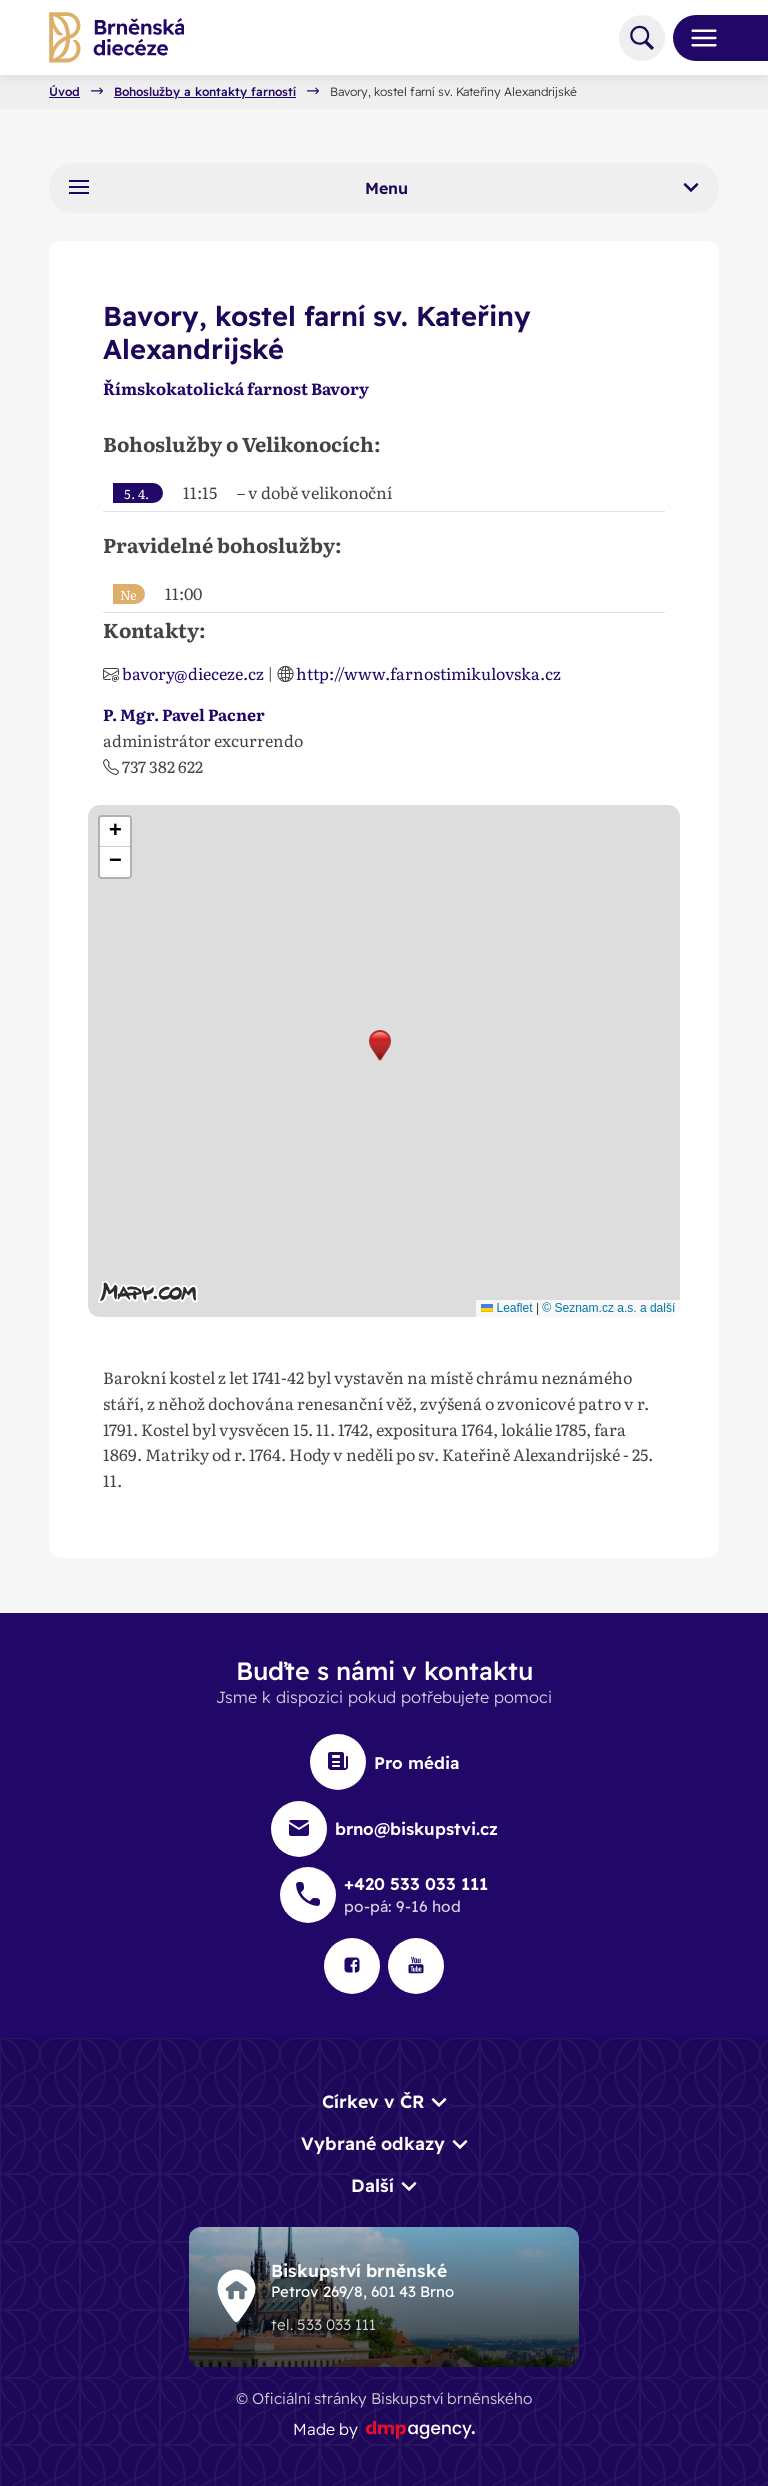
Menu (383, 187)
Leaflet (506, 1308)
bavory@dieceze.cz (193, 673)
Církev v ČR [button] (373, 2101)
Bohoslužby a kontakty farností (205, 92)
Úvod (64, 92)
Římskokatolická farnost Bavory (236, 388)
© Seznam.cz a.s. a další (608, 1308)
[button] (380, 1045)
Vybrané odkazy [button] (373, 2143)
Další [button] (372, 2185)
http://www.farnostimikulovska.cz (428, 673)
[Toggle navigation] (696, 38)
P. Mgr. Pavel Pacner (184, 714)
